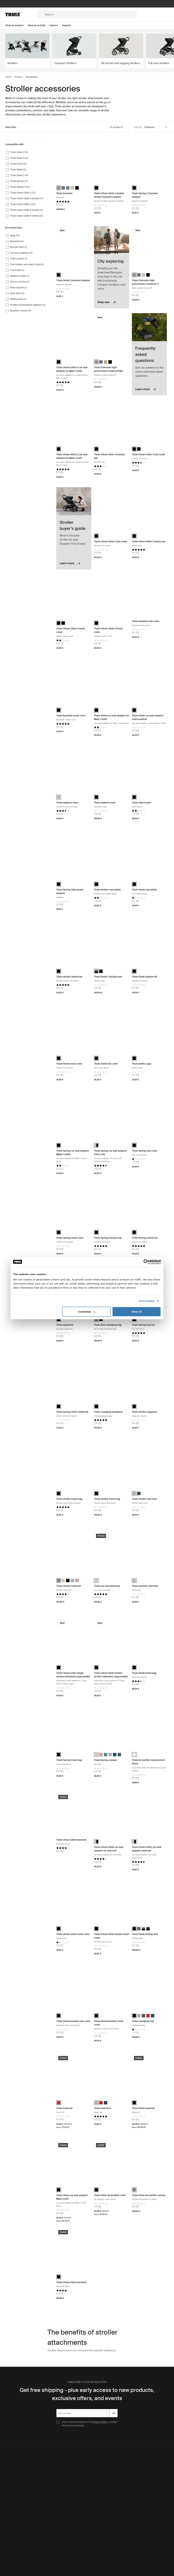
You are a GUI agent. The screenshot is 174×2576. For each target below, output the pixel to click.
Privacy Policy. (100, 2422)
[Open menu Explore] (55, 25)
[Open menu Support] (68, 25)
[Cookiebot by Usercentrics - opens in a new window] (146, 1261)
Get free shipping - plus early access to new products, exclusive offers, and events (87, 2394)
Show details (146, 1300)
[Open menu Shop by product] (16, 25)
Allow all (136, 1311)
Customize (86, 1311)
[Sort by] (156, 127)
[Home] (21, 14)
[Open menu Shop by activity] (38, 25)
